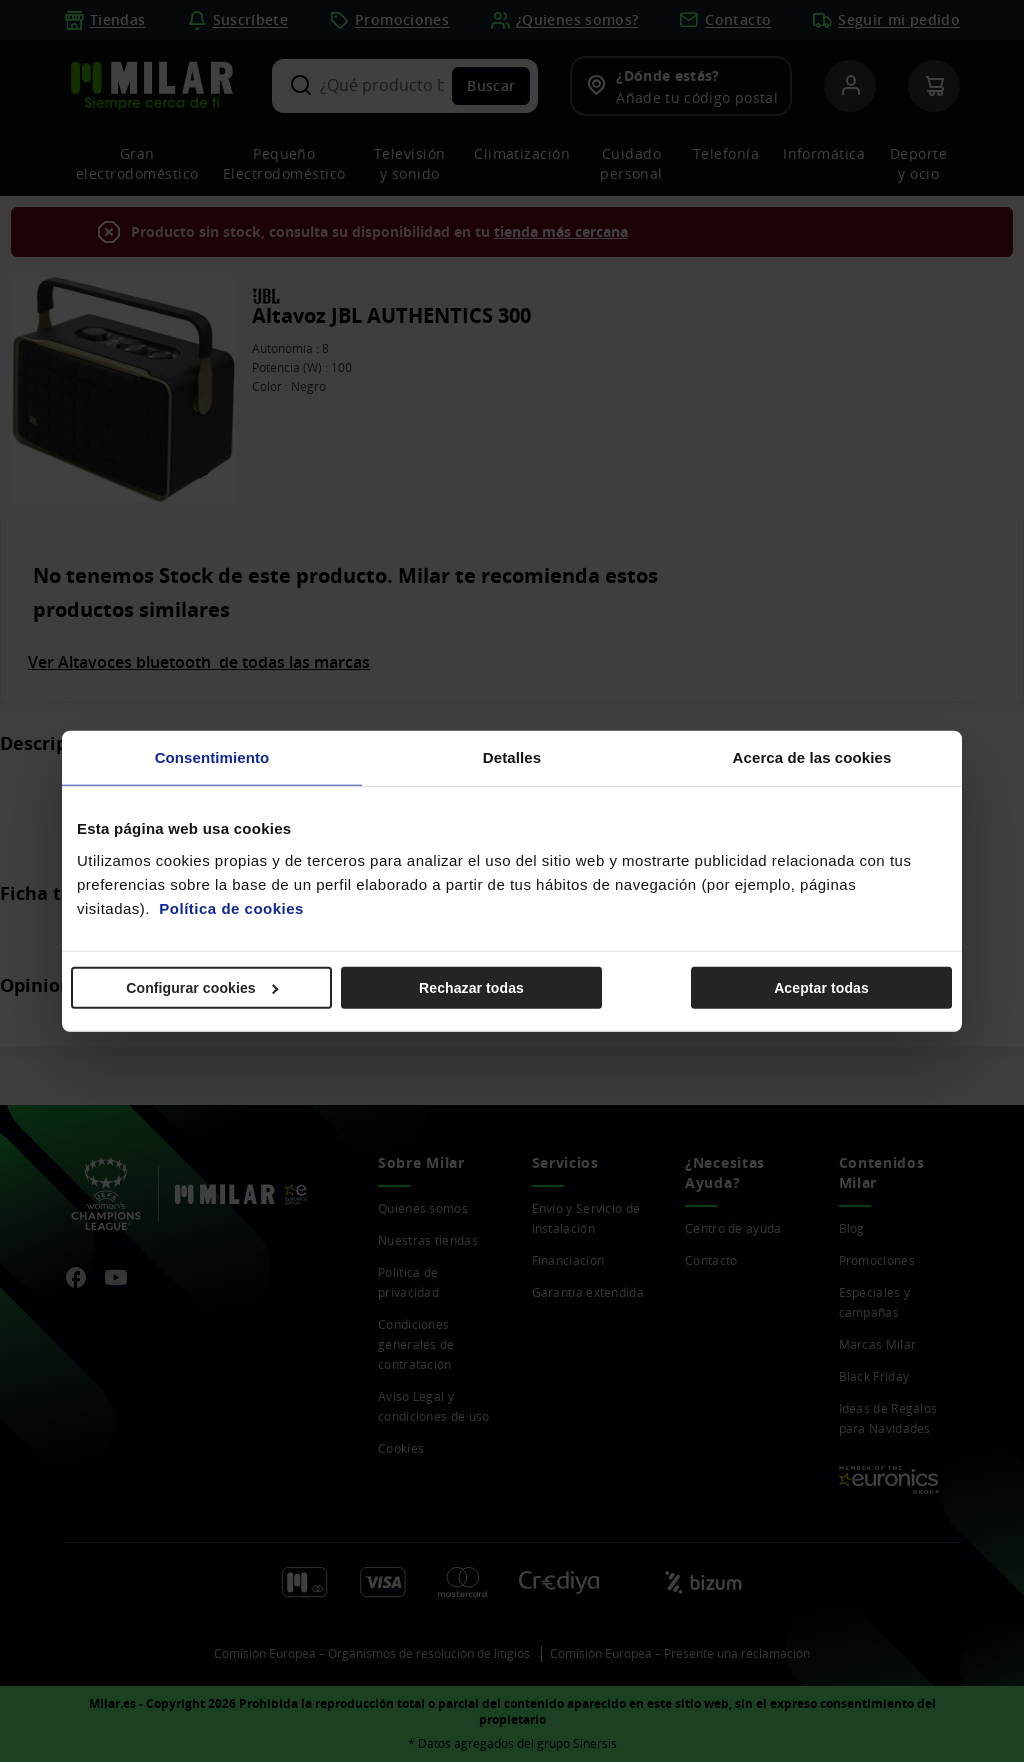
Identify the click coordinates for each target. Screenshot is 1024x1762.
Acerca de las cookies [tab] (812, 757)
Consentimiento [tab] (212, 757)
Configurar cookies (202, 987)
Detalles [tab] (512, 757)
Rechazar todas (471, 987)
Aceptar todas (821, 987)
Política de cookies (231, 907)
